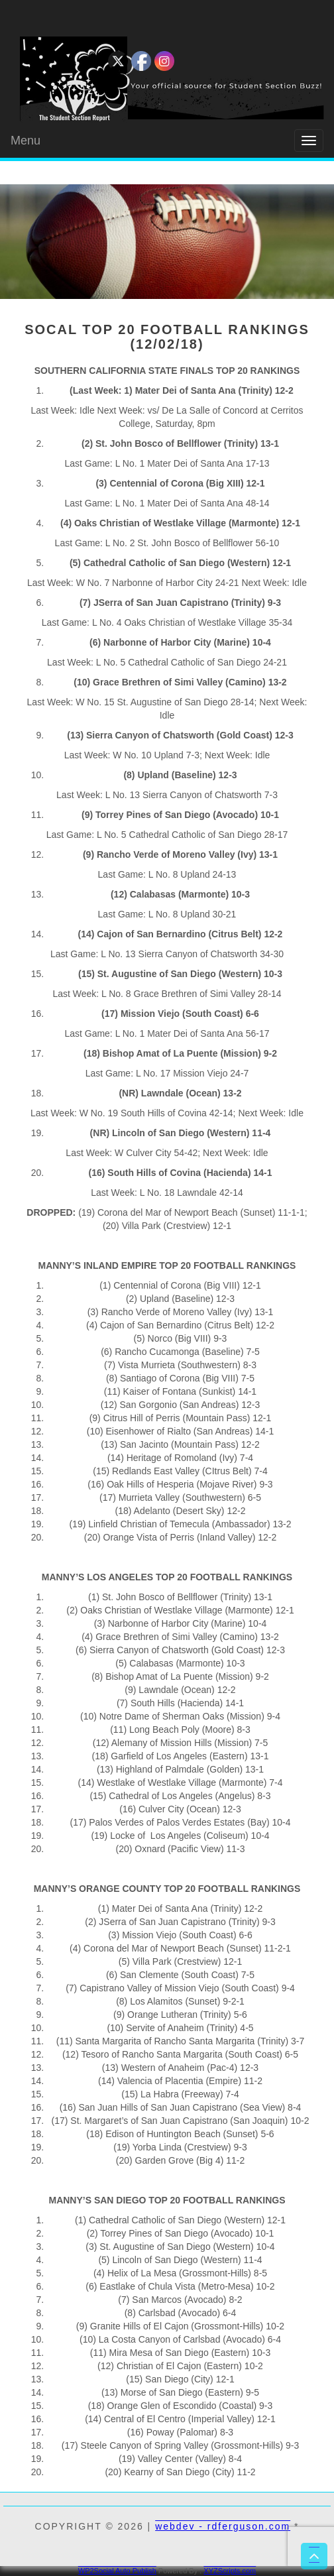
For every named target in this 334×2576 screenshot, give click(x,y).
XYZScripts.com (229, 2571)
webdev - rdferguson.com (222, 2526)
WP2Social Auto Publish (117, 2571)
